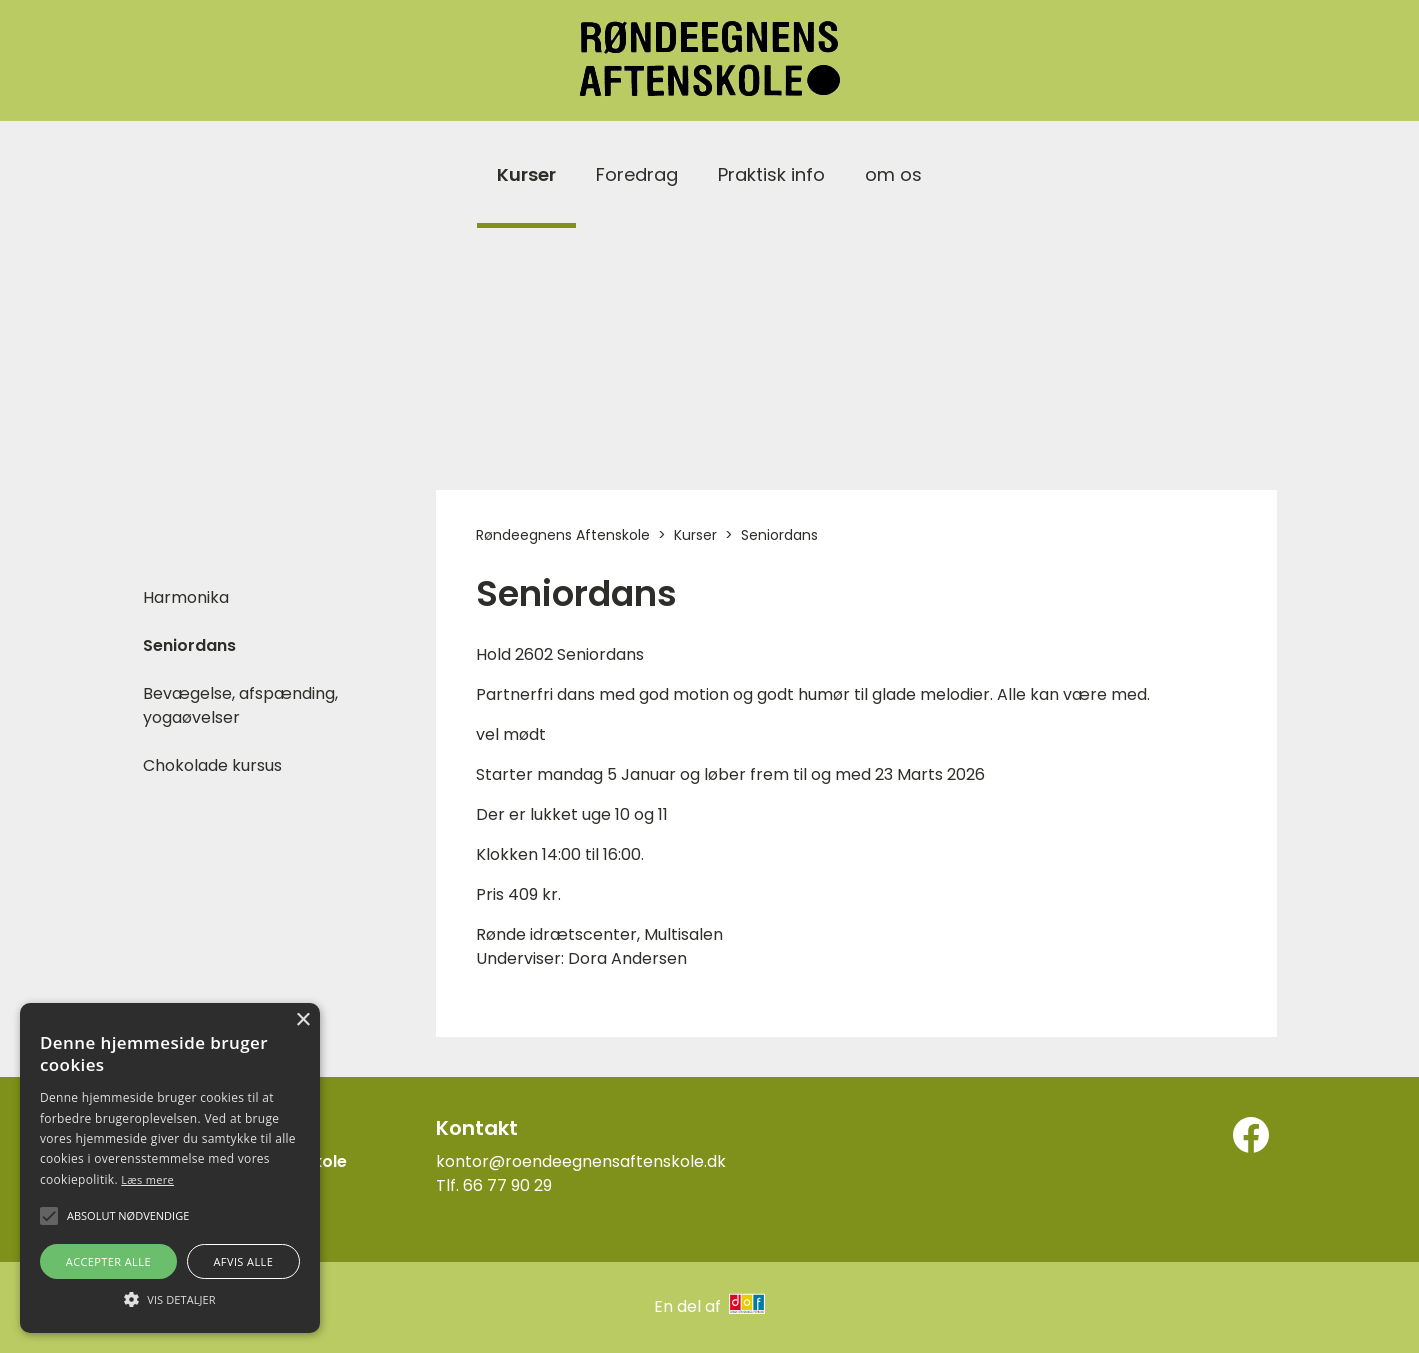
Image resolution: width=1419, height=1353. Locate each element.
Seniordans (189, 645)
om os (893, 174)
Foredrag (637, 174)
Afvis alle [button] (243, 1261)
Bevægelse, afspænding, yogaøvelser (240, 705)
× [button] (302, 1020)
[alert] (170, 1168)
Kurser (526, 174)
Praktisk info (771, 174)
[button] (170, 1298)
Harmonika (186, 597)
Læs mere (147, 1179)
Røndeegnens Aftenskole (563, 535)
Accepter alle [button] (108, 1261)
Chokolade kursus (212, 765)
